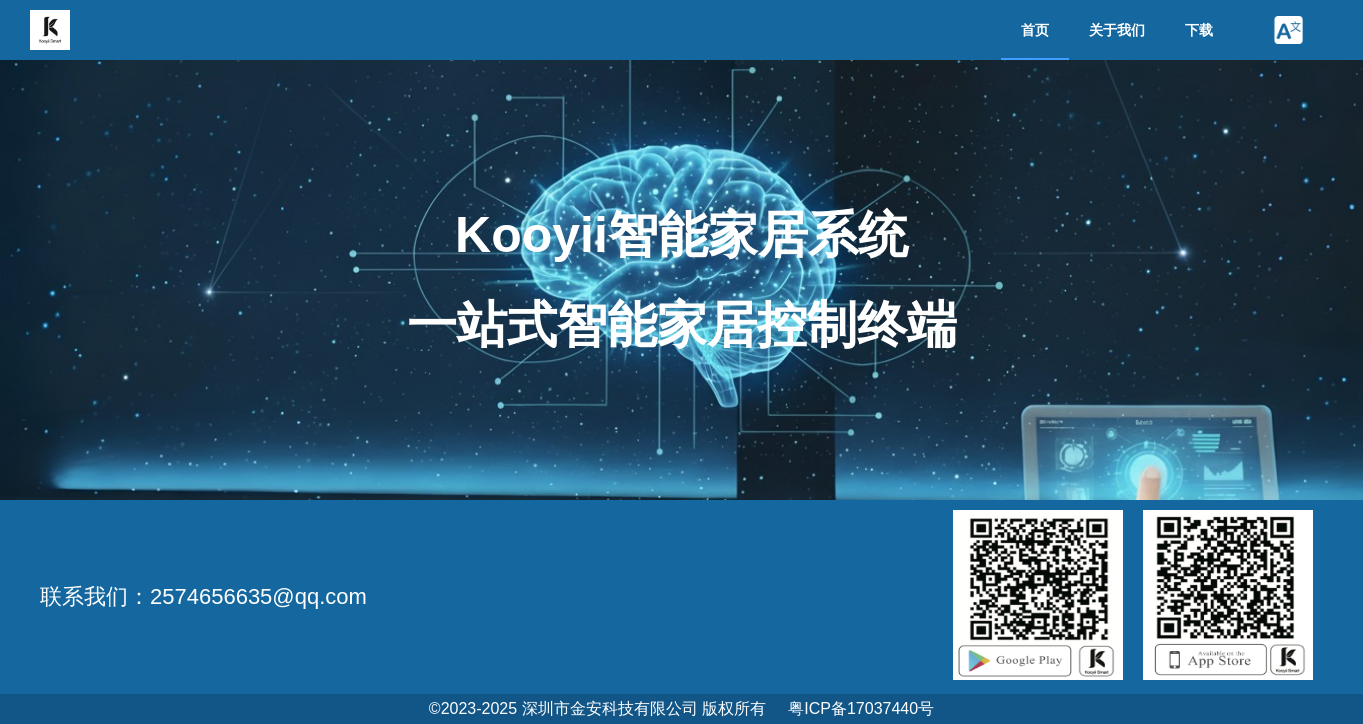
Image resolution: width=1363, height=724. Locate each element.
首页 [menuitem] (1035, 30)
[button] (1288, 30)
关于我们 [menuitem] (1117, 30)
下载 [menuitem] (1199, 30)
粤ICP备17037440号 (861, 708)
